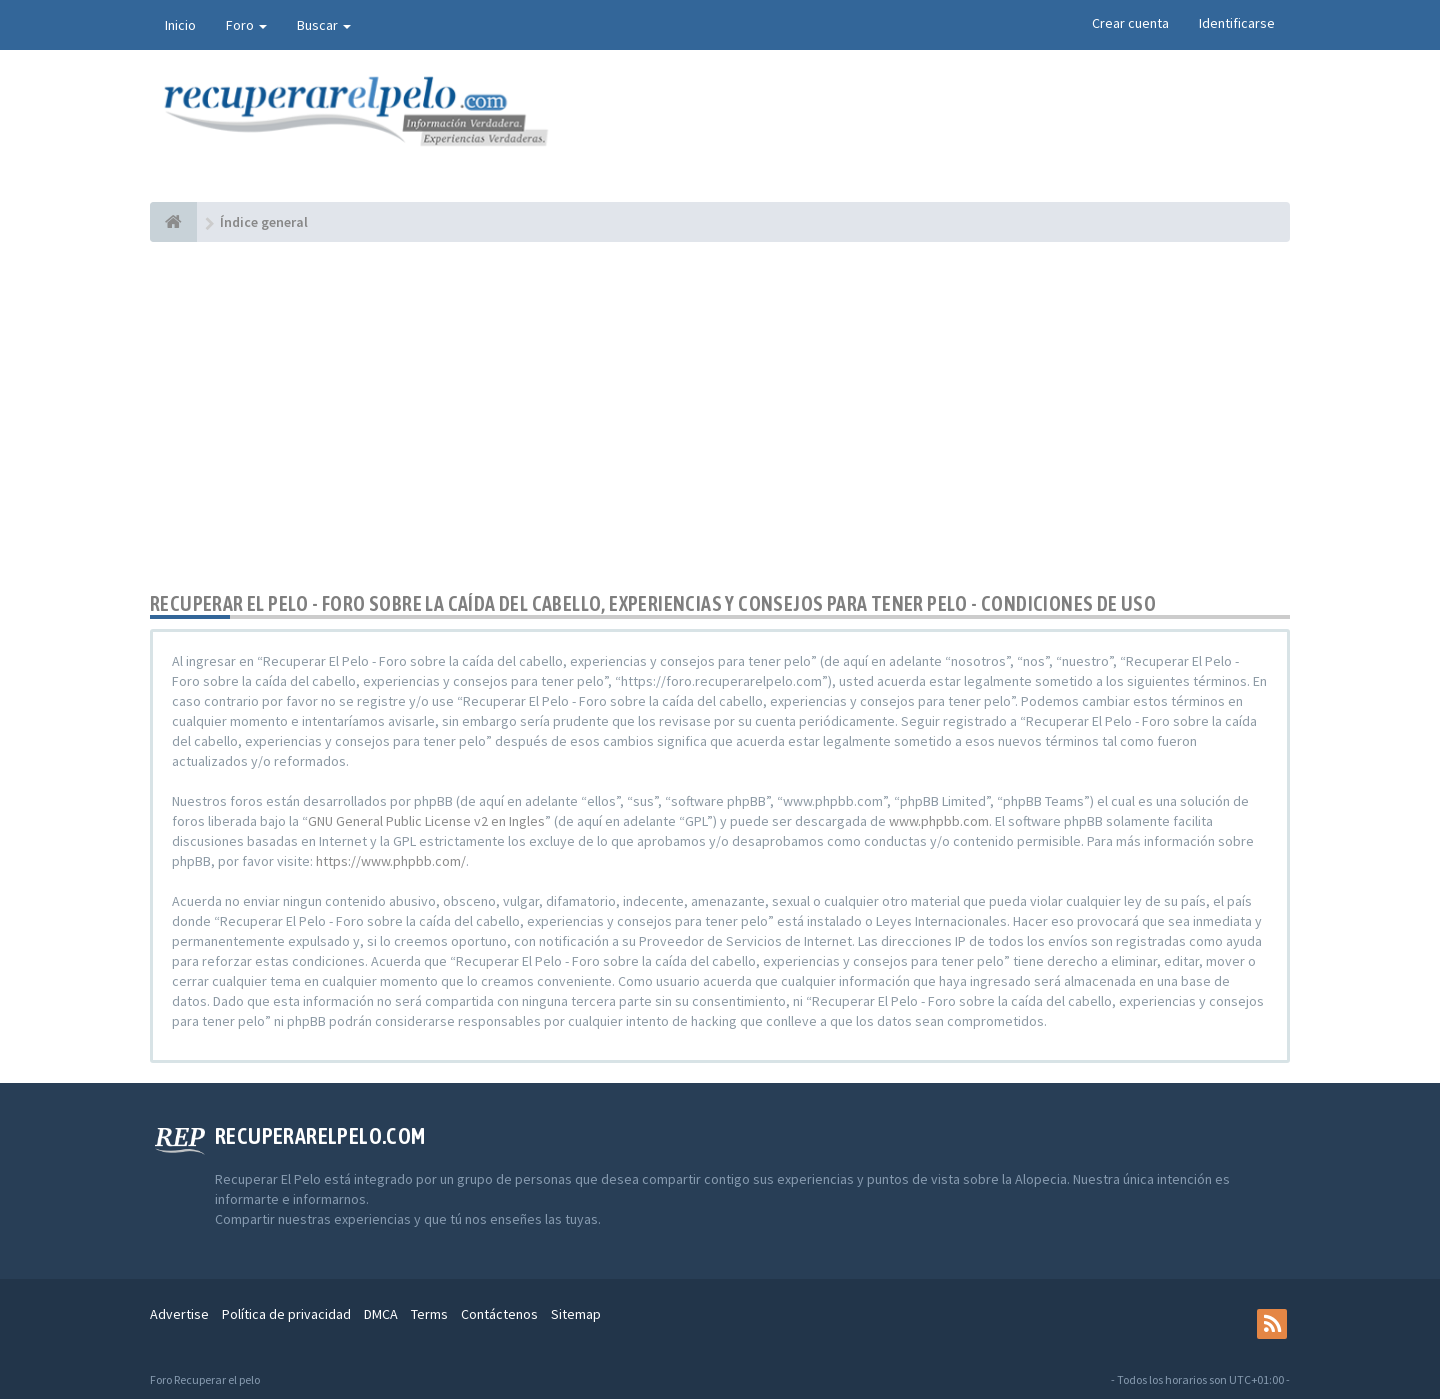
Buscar (324, 25)
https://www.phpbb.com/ (391, 861)
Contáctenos (499, 1314)
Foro (246, 25)
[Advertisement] (720, 417)
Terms (429, 1314)
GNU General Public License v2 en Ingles (426, 821)
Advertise (179, 1314)
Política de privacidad (286, 1314)
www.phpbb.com (939, 821)
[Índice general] (173, 222)
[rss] (1272, 1324)
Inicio (180, 25)
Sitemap (576, 1314)
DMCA (381, 1314)
